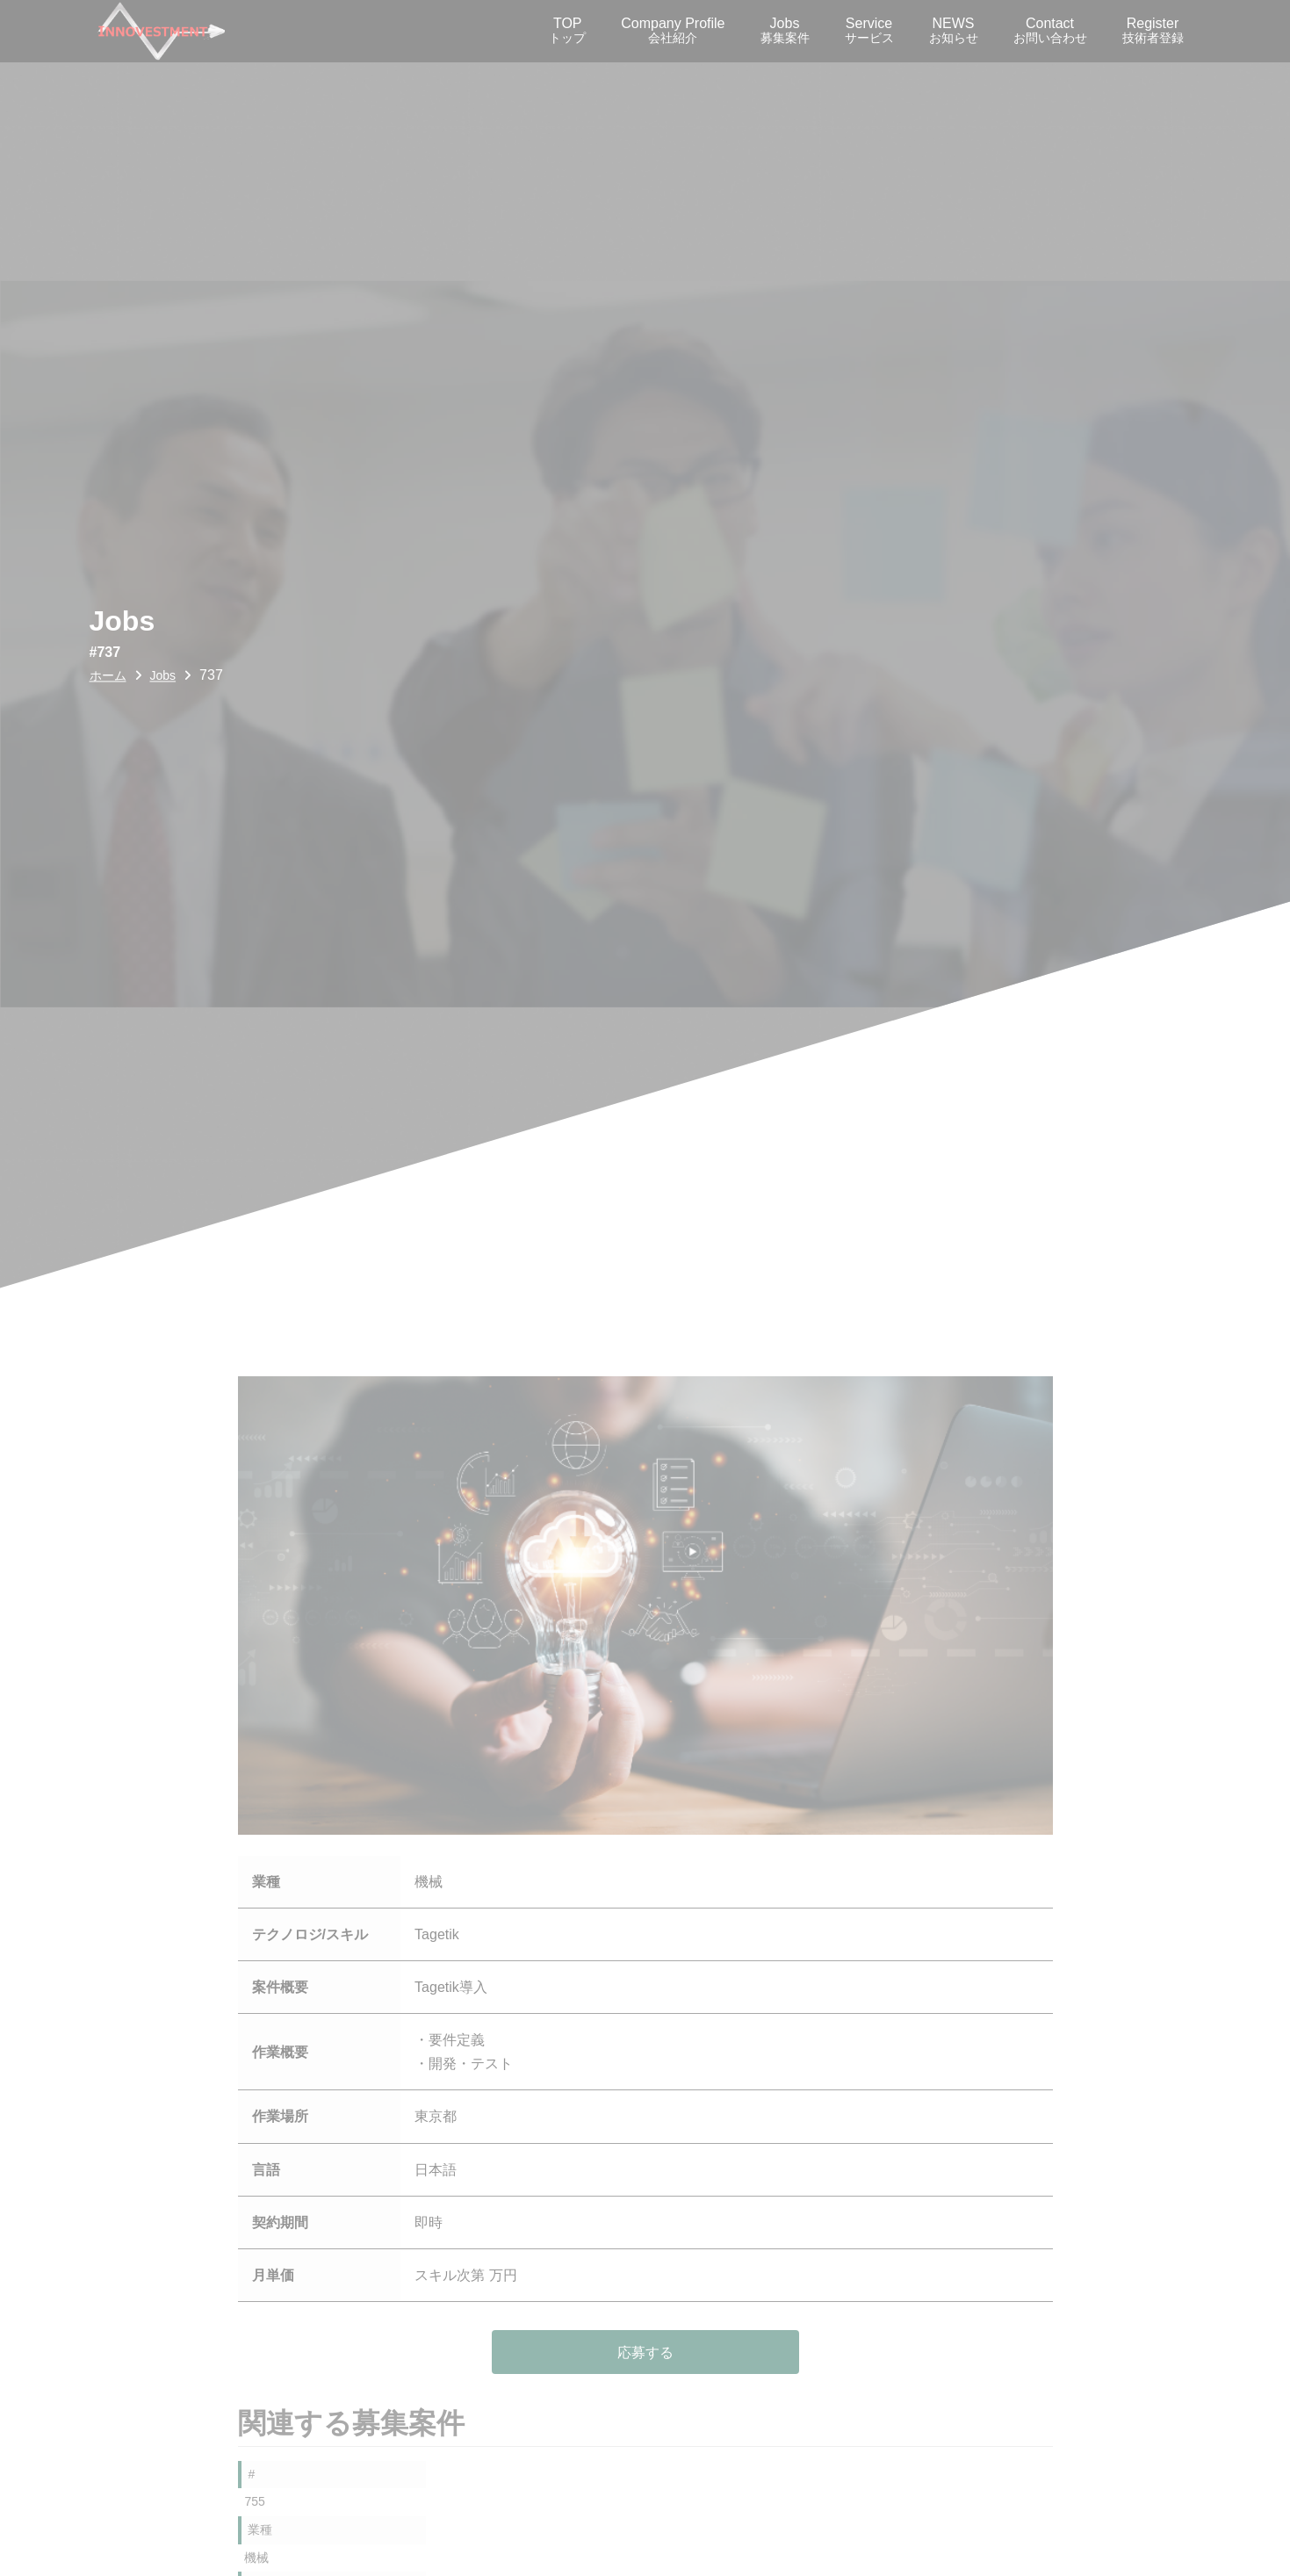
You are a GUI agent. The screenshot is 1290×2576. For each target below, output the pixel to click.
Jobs (785, 30)
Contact (1050, 30)
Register (1153, 30)
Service (869, 30)
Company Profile (672, 30)
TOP (567, 30)
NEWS (953, 30)
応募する (645, 2352)
